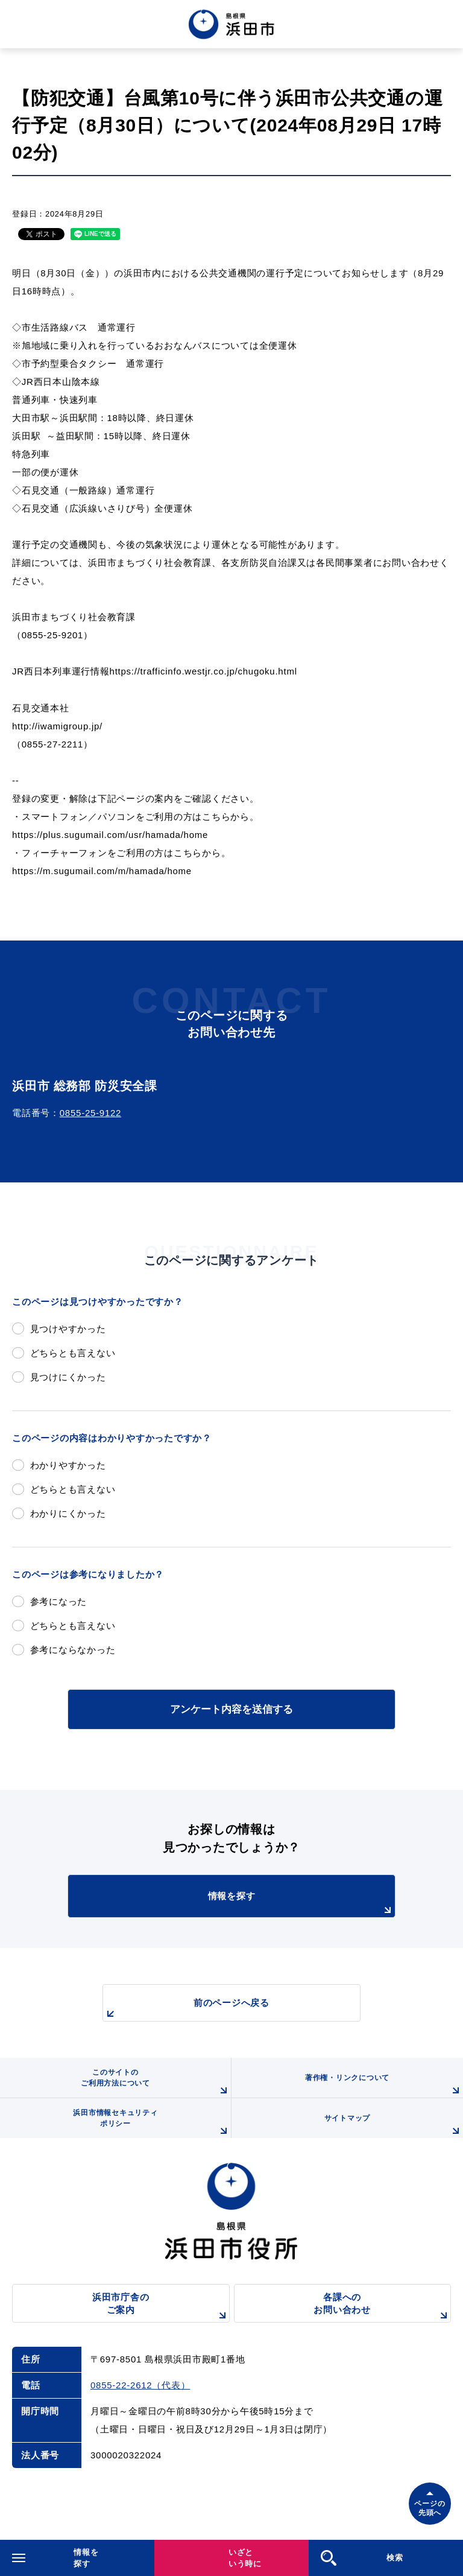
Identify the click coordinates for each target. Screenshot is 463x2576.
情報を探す (301, 1904)
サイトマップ (393, 2126)
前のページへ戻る (186, 2009)
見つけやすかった (68, 1329)
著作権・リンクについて (384, 2085)
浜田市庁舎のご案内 (161, 2307)
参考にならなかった (73, 1650)
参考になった (58, 1601)
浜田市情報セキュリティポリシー (152, 2123)
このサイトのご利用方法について (156, 2083)
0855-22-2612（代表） (140, 2385)
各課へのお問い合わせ (382, 2307)
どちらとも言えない (73, 1353)
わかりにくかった (68, 1513)
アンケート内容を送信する (231, 1709)
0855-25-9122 (90, 1113)
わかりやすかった (68, 1465)
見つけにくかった (68, 1377)
